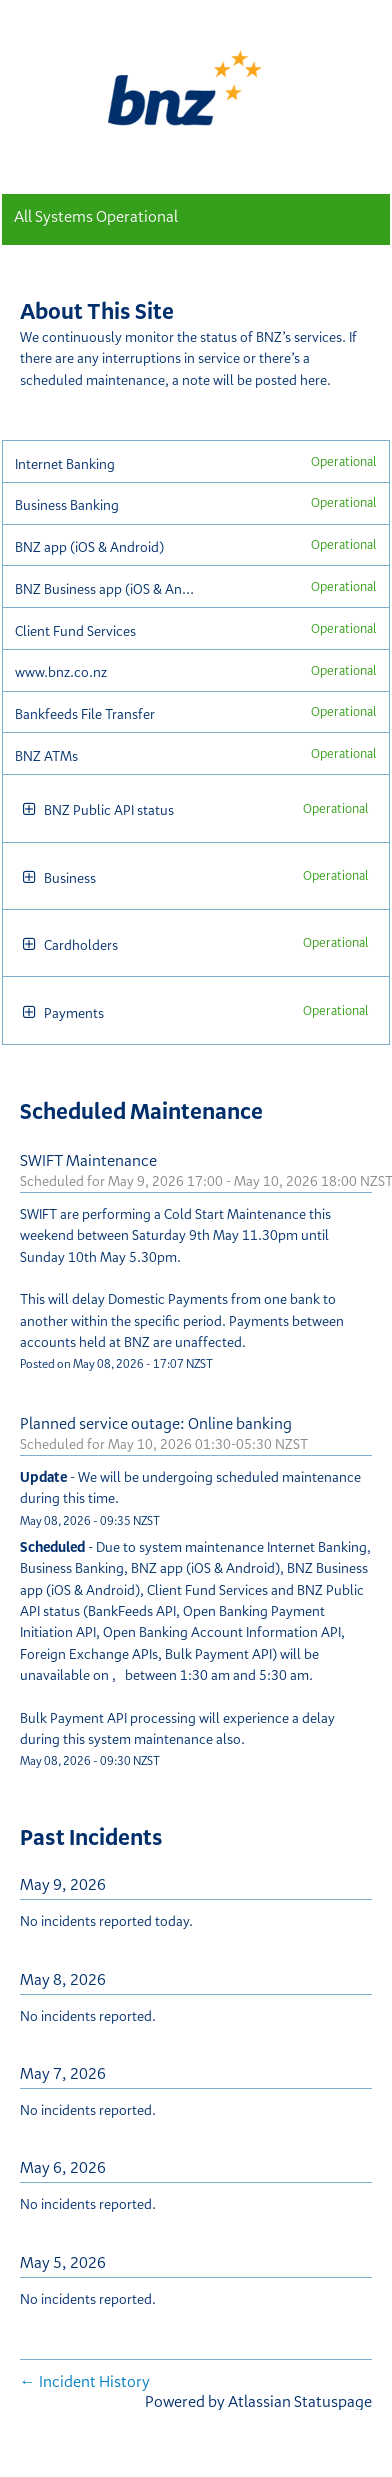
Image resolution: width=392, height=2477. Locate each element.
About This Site (97, 310)
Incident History (85, 2381)
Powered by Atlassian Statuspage (258, 2401)
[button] (29, 810)
